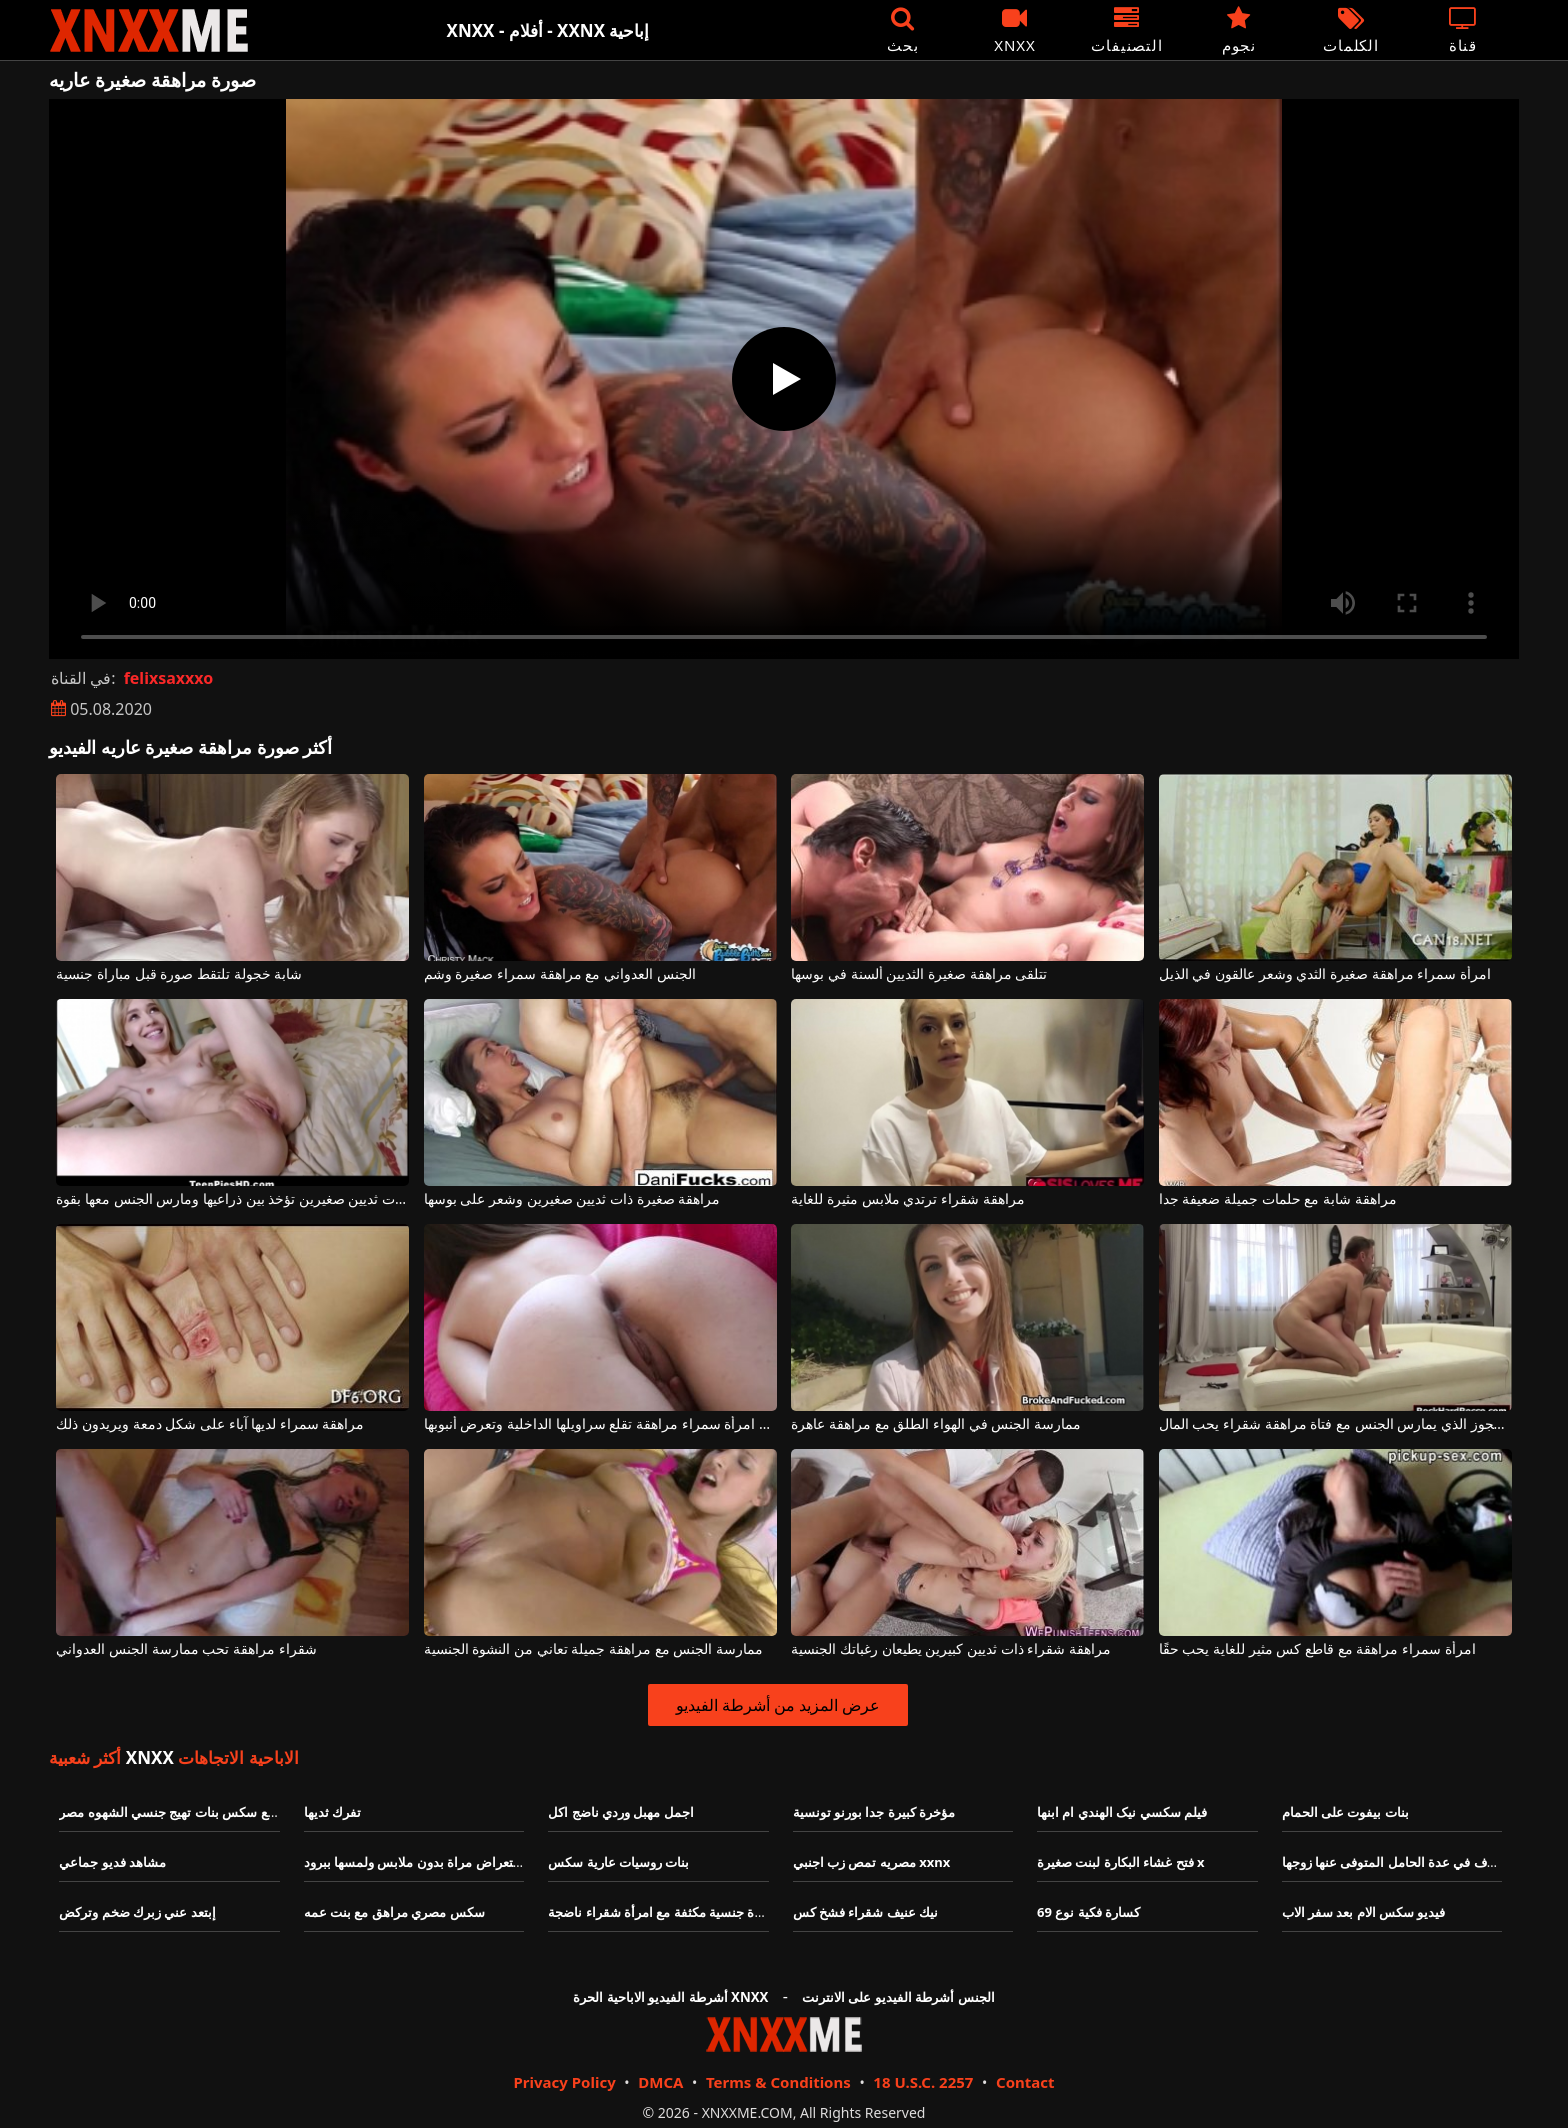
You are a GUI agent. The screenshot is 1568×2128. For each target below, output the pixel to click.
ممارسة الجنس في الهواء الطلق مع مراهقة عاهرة (935, 1424)
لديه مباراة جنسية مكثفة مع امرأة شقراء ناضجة (676, 1912)
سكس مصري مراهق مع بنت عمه (394, 1912)
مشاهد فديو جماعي (112, 1862)
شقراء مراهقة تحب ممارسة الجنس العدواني (186, 1649)
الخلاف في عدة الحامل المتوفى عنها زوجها (1396, 1862)
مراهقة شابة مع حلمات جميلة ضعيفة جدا (1278, 1199)
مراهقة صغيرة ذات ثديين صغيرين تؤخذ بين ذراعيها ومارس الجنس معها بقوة (232, 1199)
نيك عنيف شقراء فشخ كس (866, 1912)
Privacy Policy (564, 2082)
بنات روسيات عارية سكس (618, 1862)
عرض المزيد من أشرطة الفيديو (778, 1705)
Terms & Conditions (778, 2082)
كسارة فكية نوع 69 (1088, 1912)
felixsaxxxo (169, 678)
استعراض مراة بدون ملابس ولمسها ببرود (416, 1862)
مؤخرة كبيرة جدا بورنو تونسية (874, 1812)
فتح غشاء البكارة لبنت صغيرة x (1120, 1862)
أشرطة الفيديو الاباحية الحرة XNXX (670, 1997)
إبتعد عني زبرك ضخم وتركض (137, 1912)
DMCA (660, 2082)
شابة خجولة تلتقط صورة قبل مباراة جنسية (179, 974)
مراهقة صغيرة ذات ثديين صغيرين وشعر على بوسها (572, 1199)
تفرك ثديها (332, 1812)
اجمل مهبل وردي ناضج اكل (621, 1812)
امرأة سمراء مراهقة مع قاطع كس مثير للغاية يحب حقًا (1317, 1649)
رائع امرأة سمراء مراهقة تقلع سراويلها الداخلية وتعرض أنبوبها (600, 1424)
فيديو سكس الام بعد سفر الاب (1364, 1912)
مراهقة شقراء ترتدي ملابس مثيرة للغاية (907, 1199)
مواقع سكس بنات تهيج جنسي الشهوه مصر (175, 1812)
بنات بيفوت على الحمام (1345, 1812)
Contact (1025, 2082)
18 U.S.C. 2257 (923, 2082)
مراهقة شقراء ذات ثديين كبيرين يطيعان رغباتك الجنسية (950, 1649)
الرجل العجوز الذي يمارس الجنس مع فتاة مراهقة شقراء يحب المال (1335, 1424)
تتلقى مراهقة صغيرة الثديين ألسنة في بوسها (919, 974)
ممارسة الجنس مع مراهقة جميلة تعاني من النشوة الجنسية (593, 1649)
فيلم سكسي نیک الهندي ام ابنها (1122, 1812)
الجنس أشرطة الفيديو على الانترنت (898, 1997)
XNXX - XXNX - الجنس (149, 30)
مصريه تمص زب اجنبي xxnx (872, 1862)
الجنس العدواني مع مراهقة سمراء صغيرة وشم (560, 974)
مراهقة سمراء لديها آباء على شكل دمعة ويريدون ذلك (210, 1424)
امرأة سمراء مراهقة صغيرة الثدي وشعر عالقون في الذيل (1325, 974)
